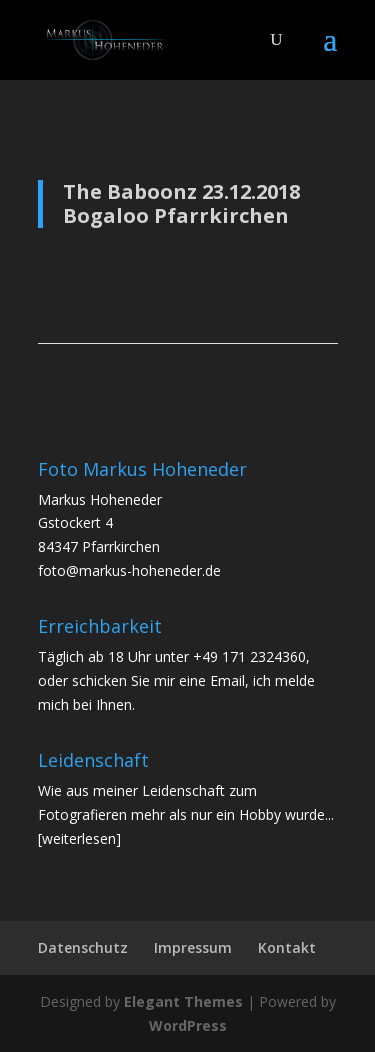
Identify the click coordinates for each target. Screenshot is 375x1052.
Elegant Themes (183, 1001)
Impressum (193, 947)
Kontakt (287, 947)
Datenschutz (83, 947)
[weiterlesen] (79, 838)
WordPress (188, 1025)
